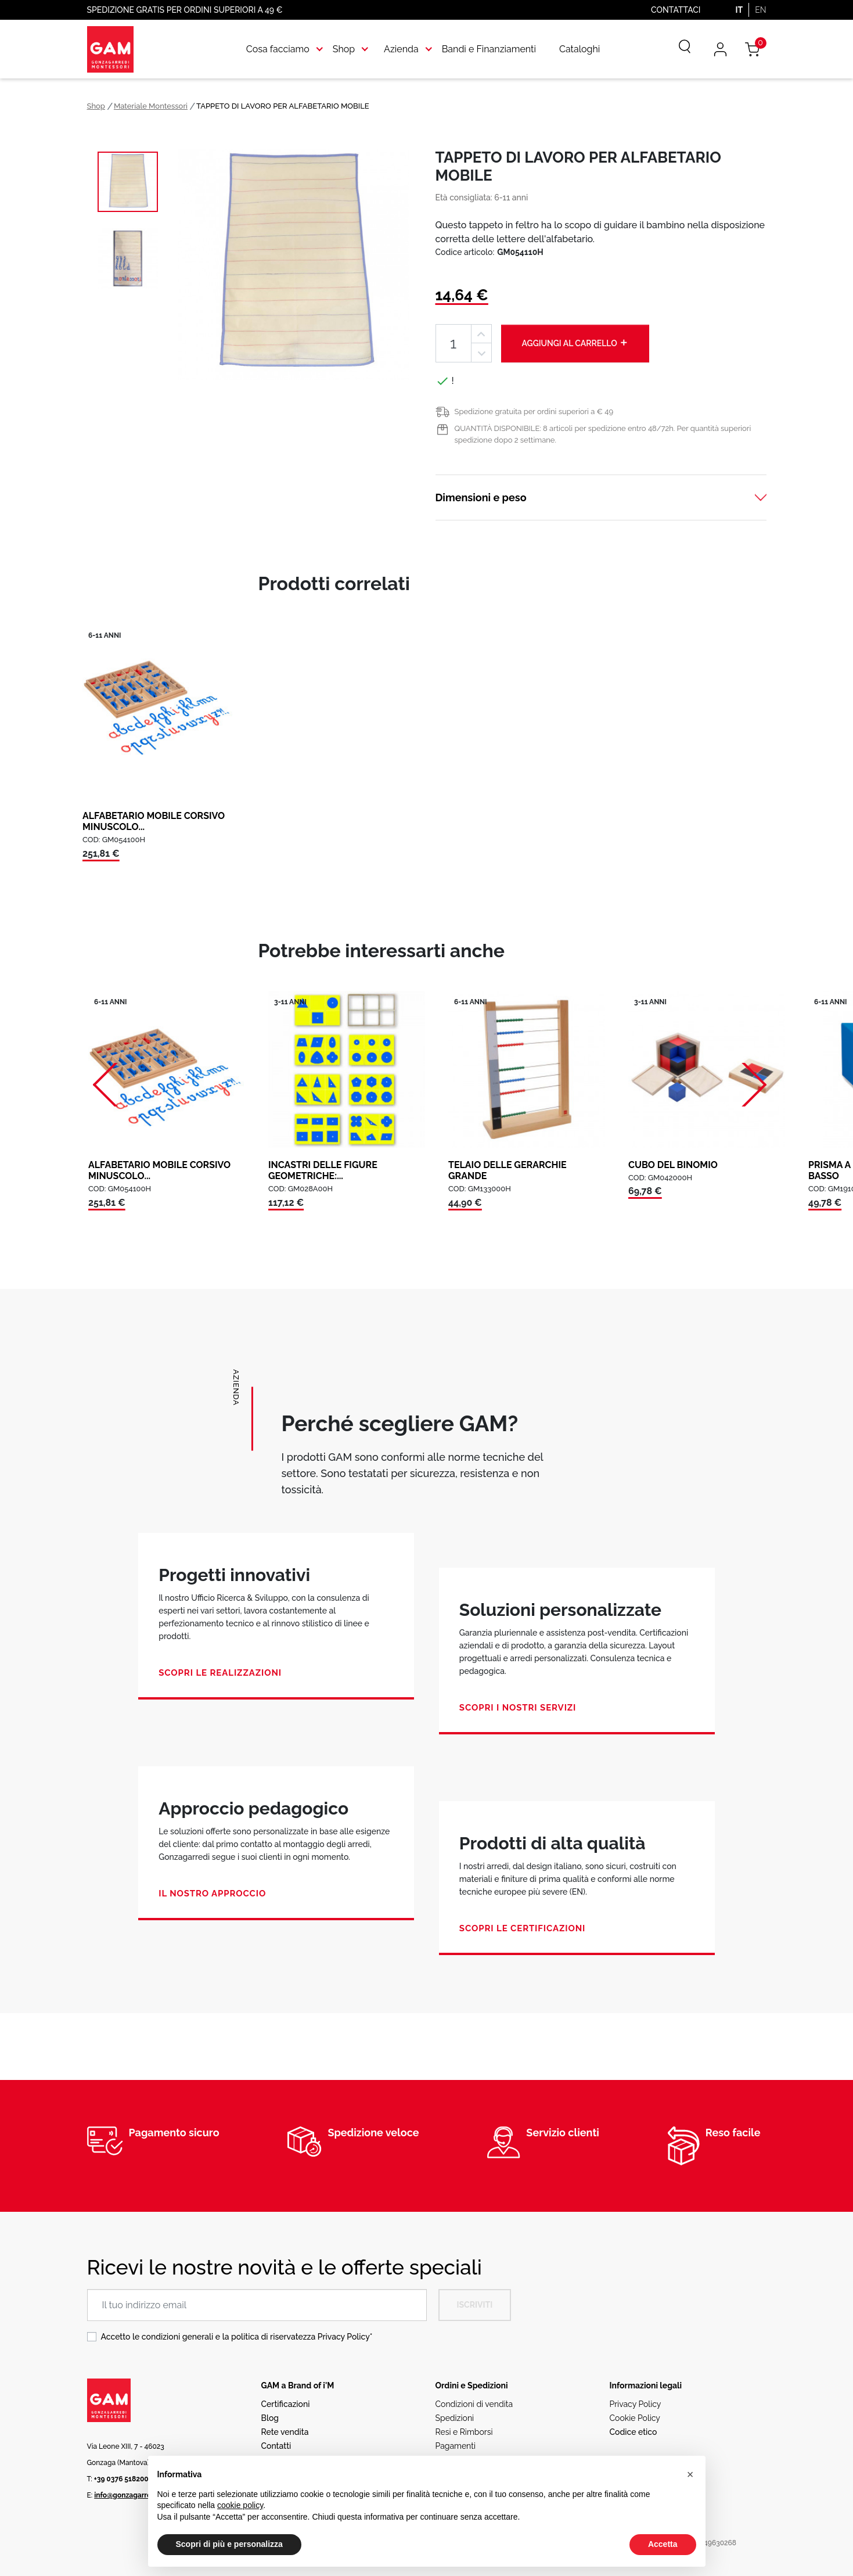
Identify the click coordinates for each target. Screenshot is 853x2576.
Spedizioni (455, 2418)
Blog (270, 2418)
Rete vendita (285, 2432)
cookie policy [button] (240, 2505)
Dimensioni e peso (481, 497)
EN (760, 10)
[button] (690, 2474)
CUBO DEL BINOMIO (673, 1164)
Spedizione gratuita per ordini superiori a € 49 (534, 411)
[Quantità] (453, 343)
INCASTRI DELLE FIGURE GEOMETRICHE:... (322, 1170)
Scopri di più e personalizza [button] (229, 2544)
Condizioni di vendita (474, 2404)
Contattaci (675, 10)
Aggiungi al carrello (575, 342)
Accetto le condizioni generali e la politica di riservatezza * (237, 2336)
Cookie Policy (635, 2418)
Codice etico (633, 2432)
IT (739, 10)
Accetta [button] (663, 2544)
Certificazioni (285, 2404)
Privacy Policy (344, 2336)
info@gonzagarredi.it (128, 2495)
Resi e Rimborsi (464, 2432)
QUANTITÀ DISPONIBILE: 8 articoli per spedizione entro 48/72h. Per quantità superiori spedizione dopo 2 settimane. (603, 434)
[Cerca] (676, 49)
